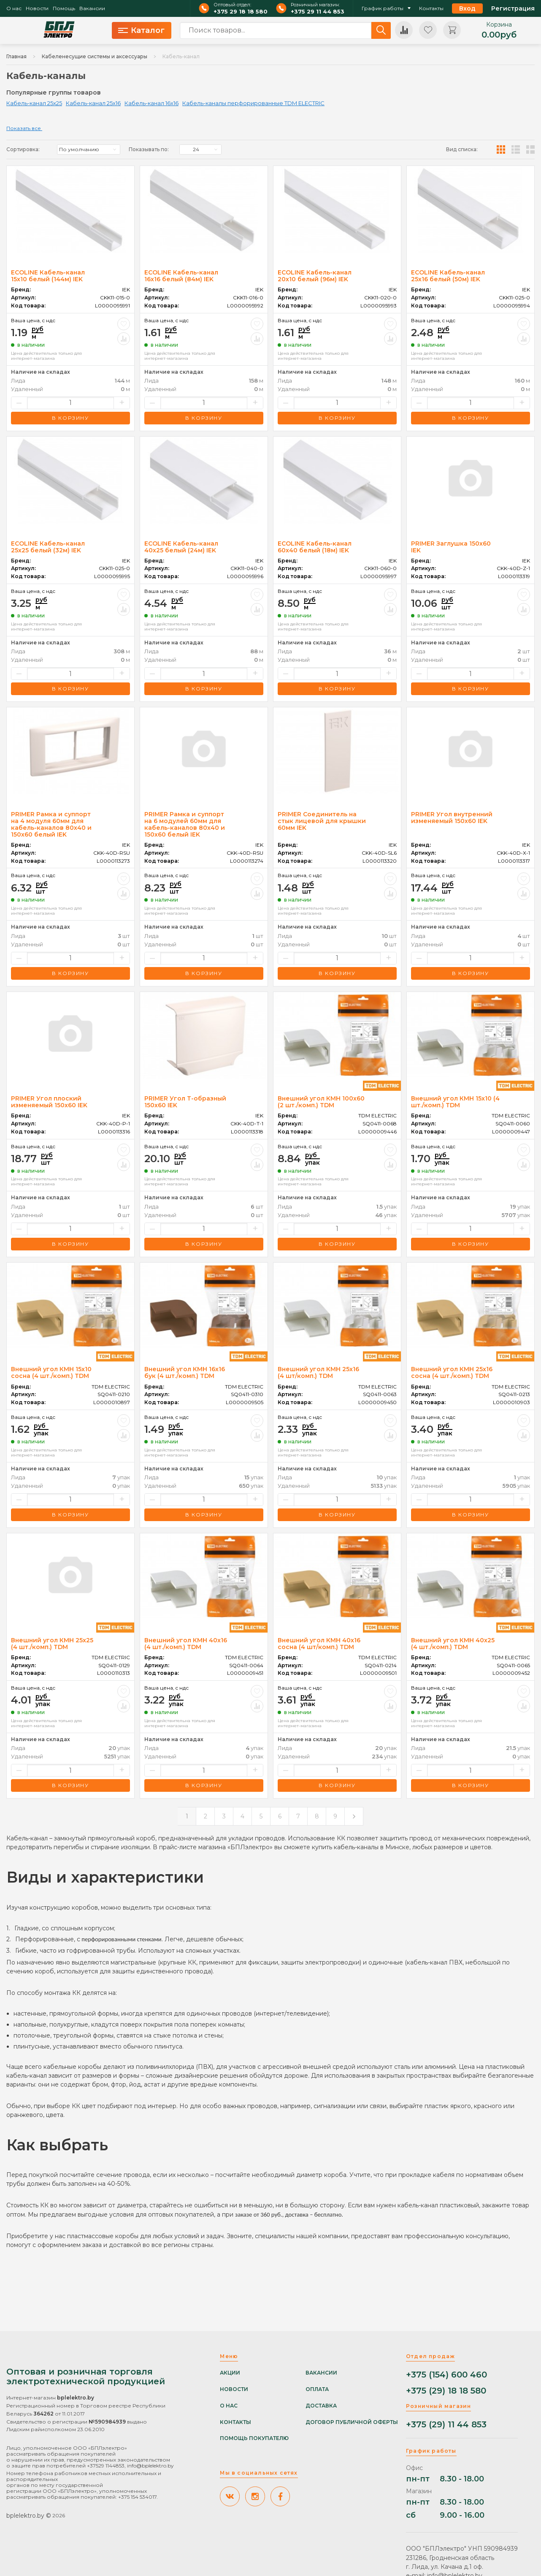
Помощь (64, 8)
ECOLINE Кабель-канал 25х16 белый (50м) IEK (448, 276)
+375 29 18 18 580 (241, 11)
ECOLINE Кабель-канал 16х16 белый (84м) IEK (181, 276)
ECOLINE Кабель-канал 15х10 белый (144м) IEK (48, 276)
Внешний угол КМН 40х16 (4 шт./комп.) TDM (185, 1643)
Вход (467, 8)
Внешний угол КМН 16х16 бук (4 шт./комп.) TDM (184, 1372)
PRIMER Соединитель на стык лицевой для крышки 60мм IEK (322, 821)
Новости (37, 8)
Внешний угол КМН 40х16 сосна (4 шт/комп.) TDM (319, 1643)
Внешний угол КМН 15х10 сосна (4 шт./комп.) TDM (51, 1372)
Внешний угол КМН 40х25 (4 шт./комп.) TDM (453, 1643)
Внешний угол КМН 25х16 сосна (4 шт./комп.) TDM (451, 1372)
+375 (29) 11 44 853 (446, 2424)
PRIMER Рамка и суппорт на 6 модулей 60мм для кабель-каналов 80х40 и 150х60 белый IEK (184, 824)
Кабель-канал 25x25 (34, 103)
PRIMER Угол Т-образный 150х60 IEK (185, 1102)
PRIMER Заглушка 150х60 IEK (451, 547)
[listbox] (88, 149)
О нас (14, 8)
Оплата (317, 2389)
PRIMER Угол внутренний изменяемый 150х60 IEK (451, 817)
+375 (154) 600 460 (446, 2375)
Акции (230, 2373)
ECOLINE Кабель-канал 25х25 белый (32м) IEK (48, 547)
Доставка (321, 2406)
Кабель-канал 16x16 (151, 103)
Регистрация (513, 8)
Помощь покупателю (254, 2438)
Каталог (141, 30)
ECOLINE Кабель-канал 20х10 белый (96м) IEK (315, 276)
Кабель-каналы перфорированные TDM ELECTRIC (253, 103)
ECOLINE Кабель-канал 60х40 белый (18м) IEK (315, 547)
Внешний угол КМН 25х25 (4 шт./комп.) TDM (52, 1643)
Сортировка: (23, 149)
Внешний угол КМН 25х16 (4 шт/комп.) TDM (318, 1372)
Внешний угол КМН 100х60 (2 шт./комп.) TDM (321, 1102)
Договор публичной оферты (352, 2422)
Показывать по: (149, 149)
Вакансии (92, 8)
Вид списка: (462, 149)
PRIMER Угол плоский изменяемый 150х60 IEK (49, 1102)
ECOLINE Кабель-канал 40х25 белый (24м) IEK (181, 547)
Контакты (431, 8)
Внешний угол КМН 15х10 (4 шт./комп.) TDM (455, 1102)
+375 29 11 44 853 (317, 11)
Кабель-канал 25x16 (93, 103)
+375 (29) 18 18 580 (446, 2391)
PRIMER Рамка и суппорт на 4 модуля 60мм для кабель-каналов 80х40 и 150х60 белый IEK (51, 824)
